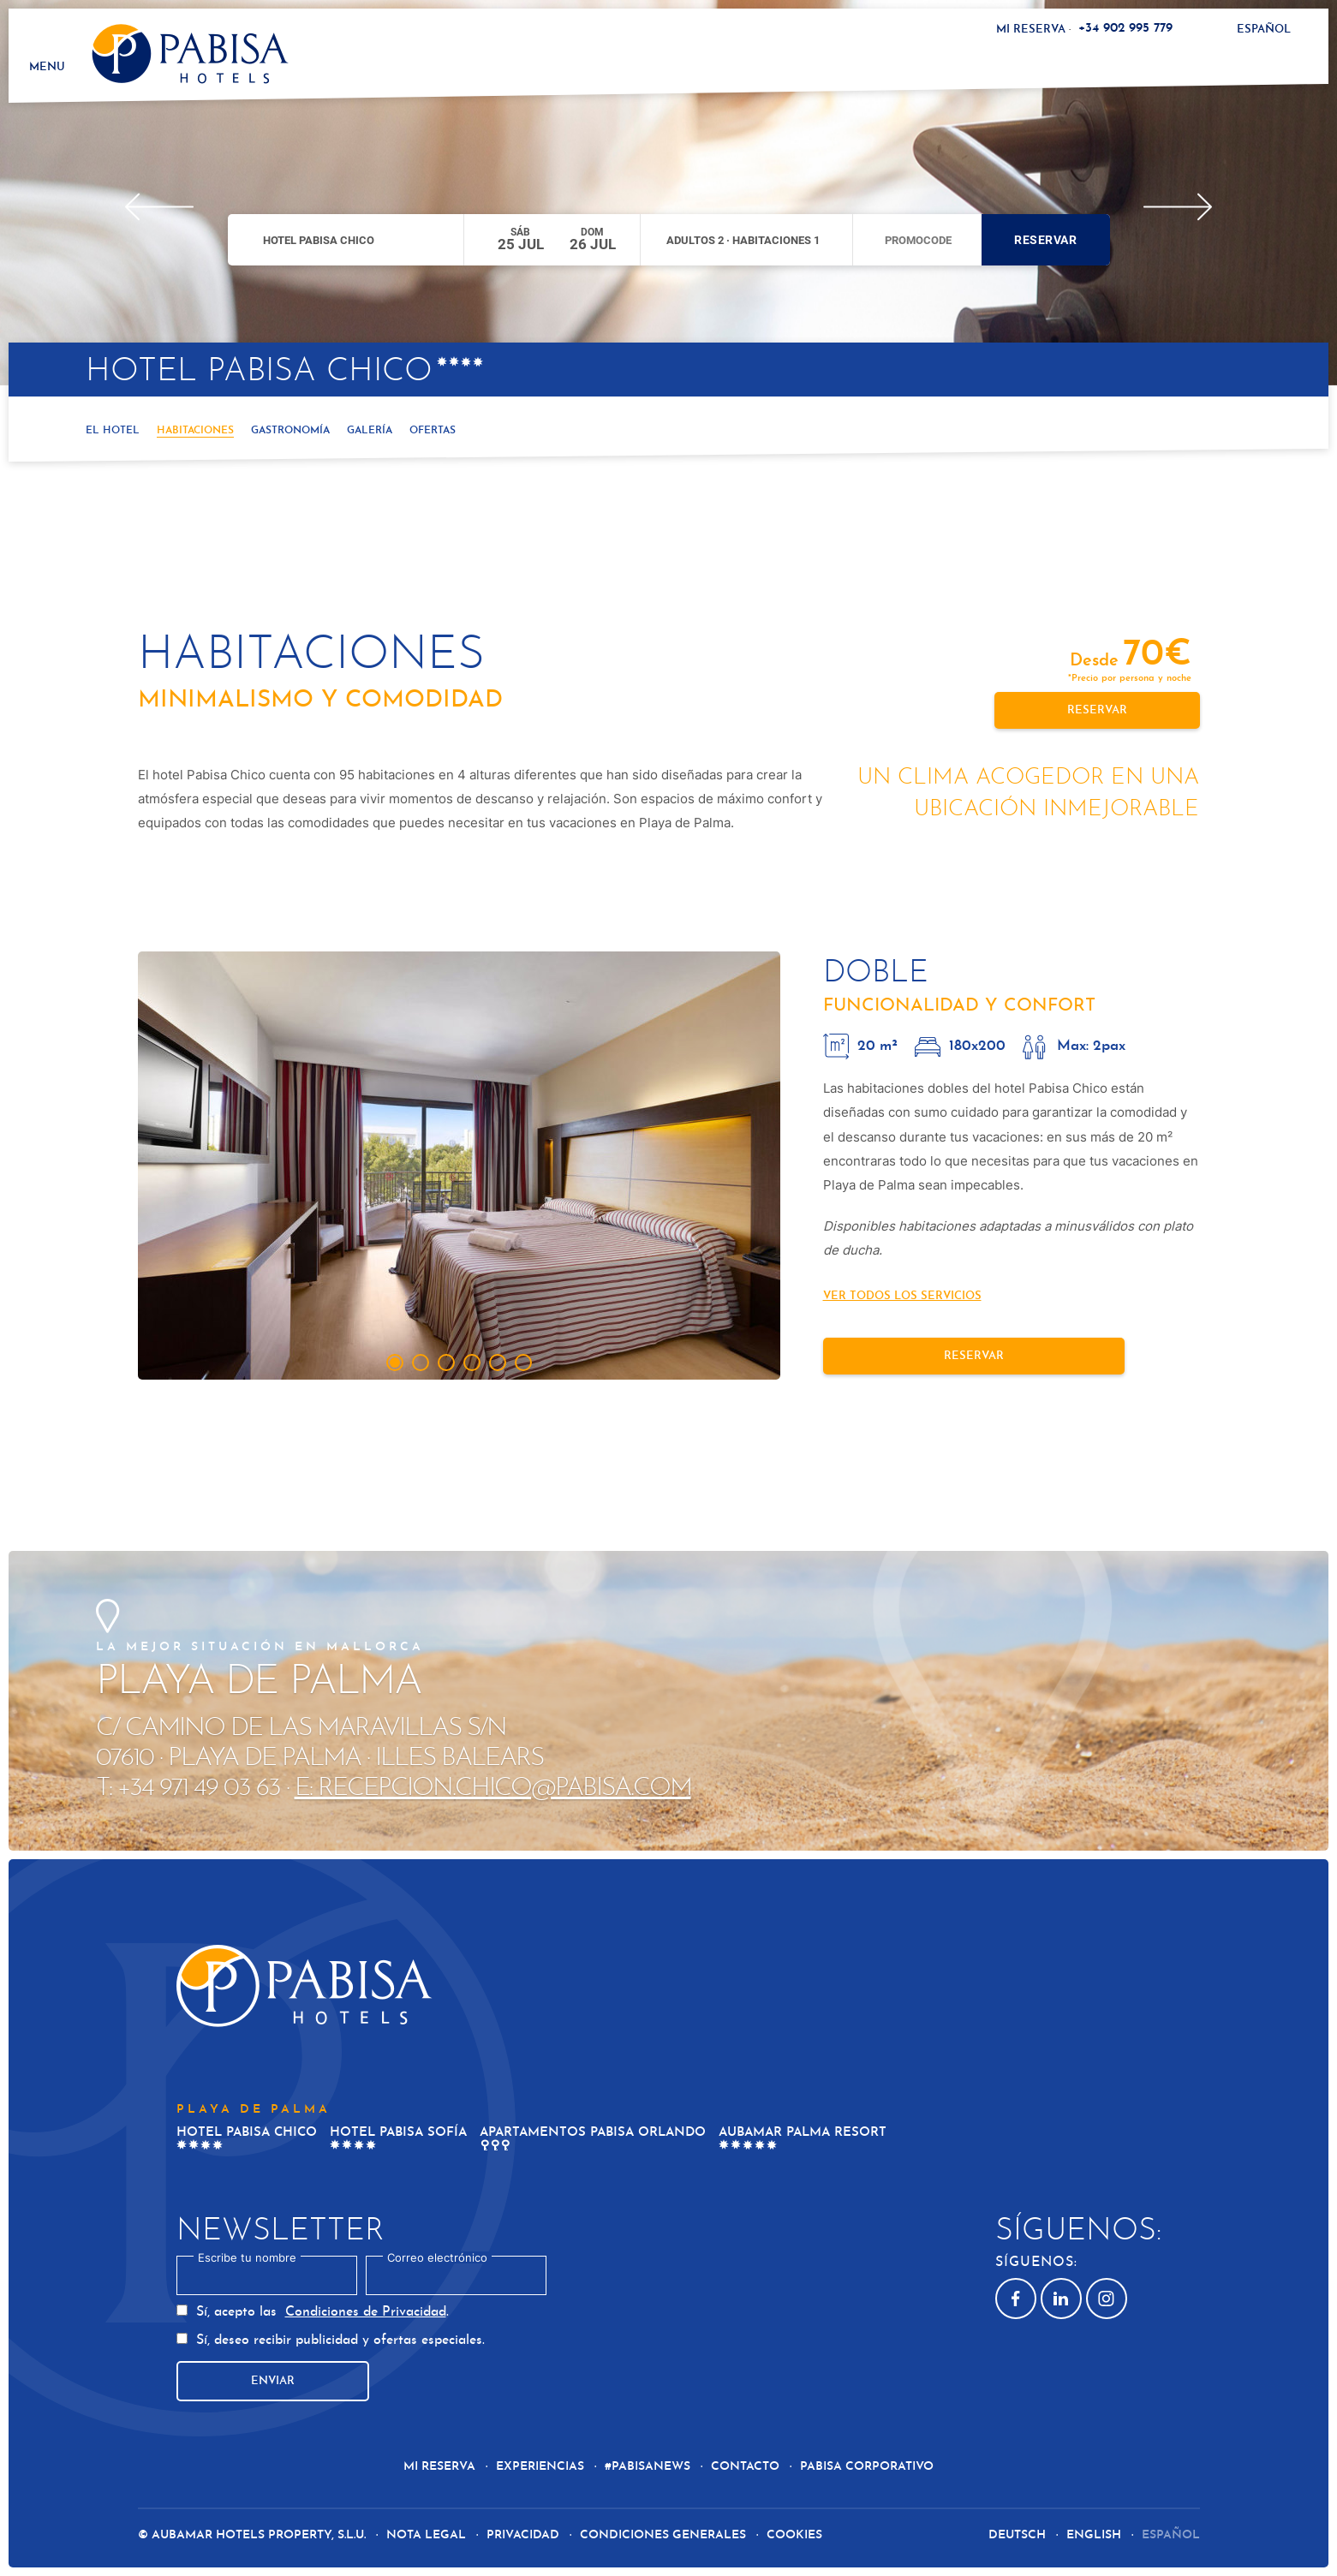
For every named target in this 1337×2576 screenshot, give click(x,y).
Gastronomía (290, 431)
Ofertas (432, 431)
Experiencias (540, 2466)
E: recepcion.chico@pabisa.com (493, 1788)
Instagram (1100, 2298)
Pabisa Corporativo (867, 2466)
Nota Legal (426, 2535)
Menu (46, 67)
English (1095, 2535)
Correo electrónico (437, 2257)
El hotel (113, 431)
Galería (369, 431)
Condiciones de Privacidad (365, 2312)
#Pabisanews (649, 2466)
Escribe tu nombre (247, 2257)
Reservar (1045, 240)
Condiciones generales (663, 2535)
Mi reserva (1030, 29)
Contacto (745, 2466)
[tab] (394, 1362)
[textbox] (266, 2275)
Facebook (1007, 2298)
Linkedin (1055, 2298)
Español (1264, 29)
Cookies (794, 2535)
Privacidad (522, 2535)
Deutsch (1018, 2535)
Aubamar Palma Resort (802, 2132)
